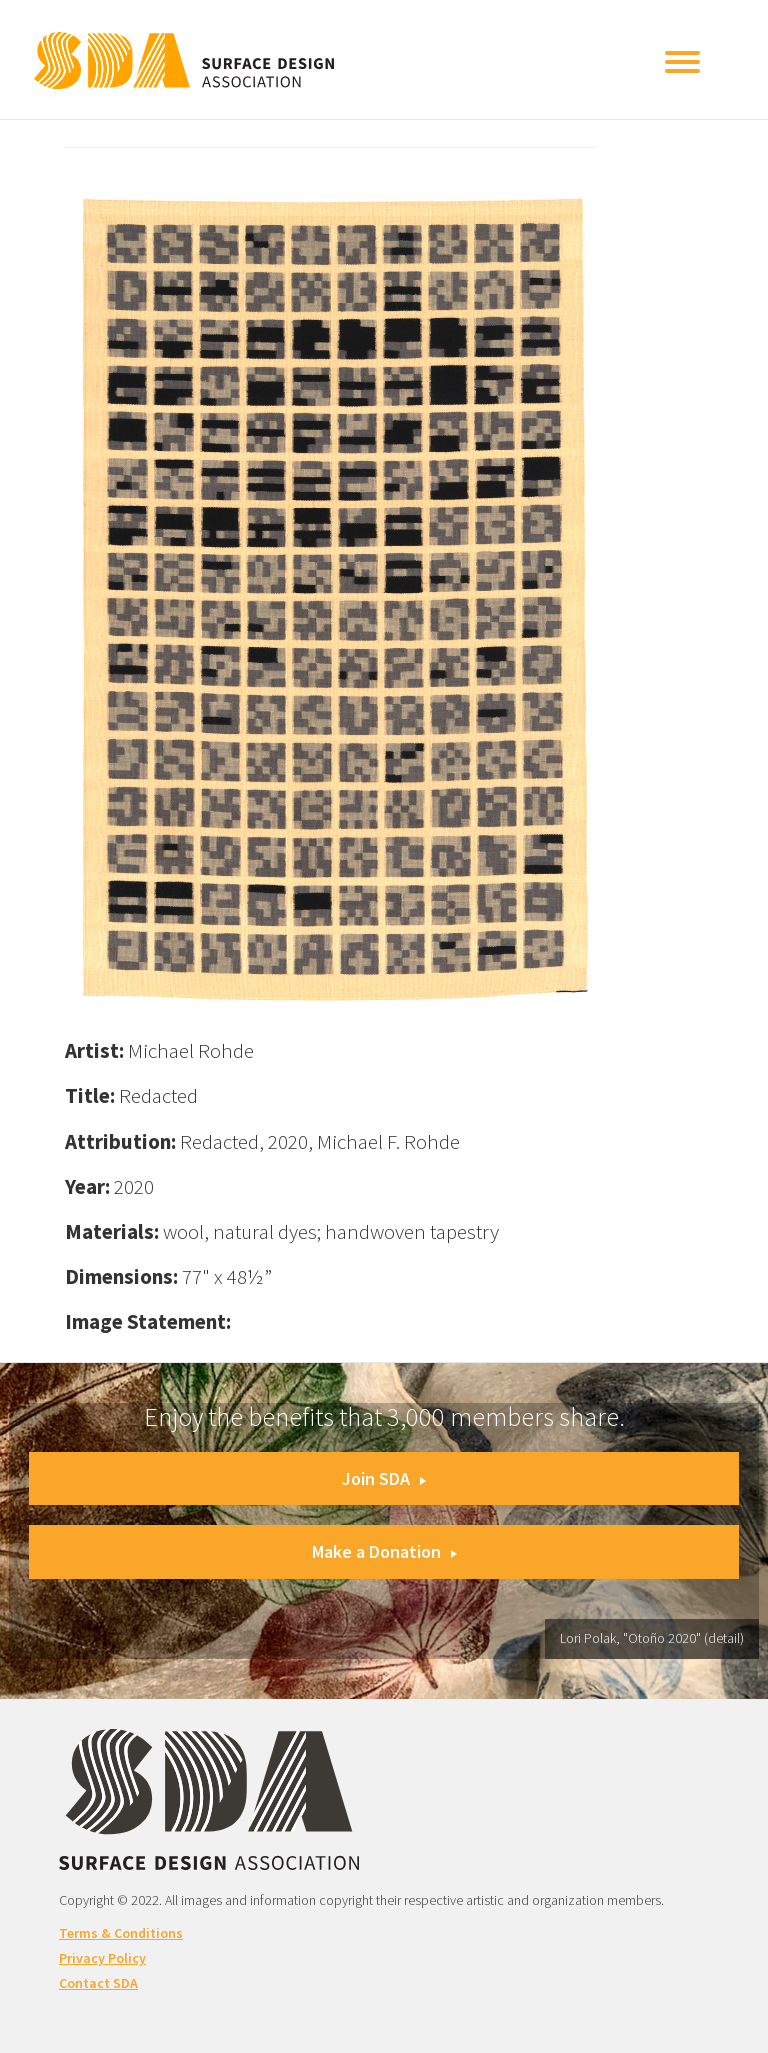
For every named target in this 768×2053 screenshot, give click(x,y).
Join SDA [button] (384, 1478)
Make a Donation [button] (384, 1551)
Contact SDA (98, 1983)
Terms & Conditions (121, 1933)
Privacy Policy (102, 1958)
